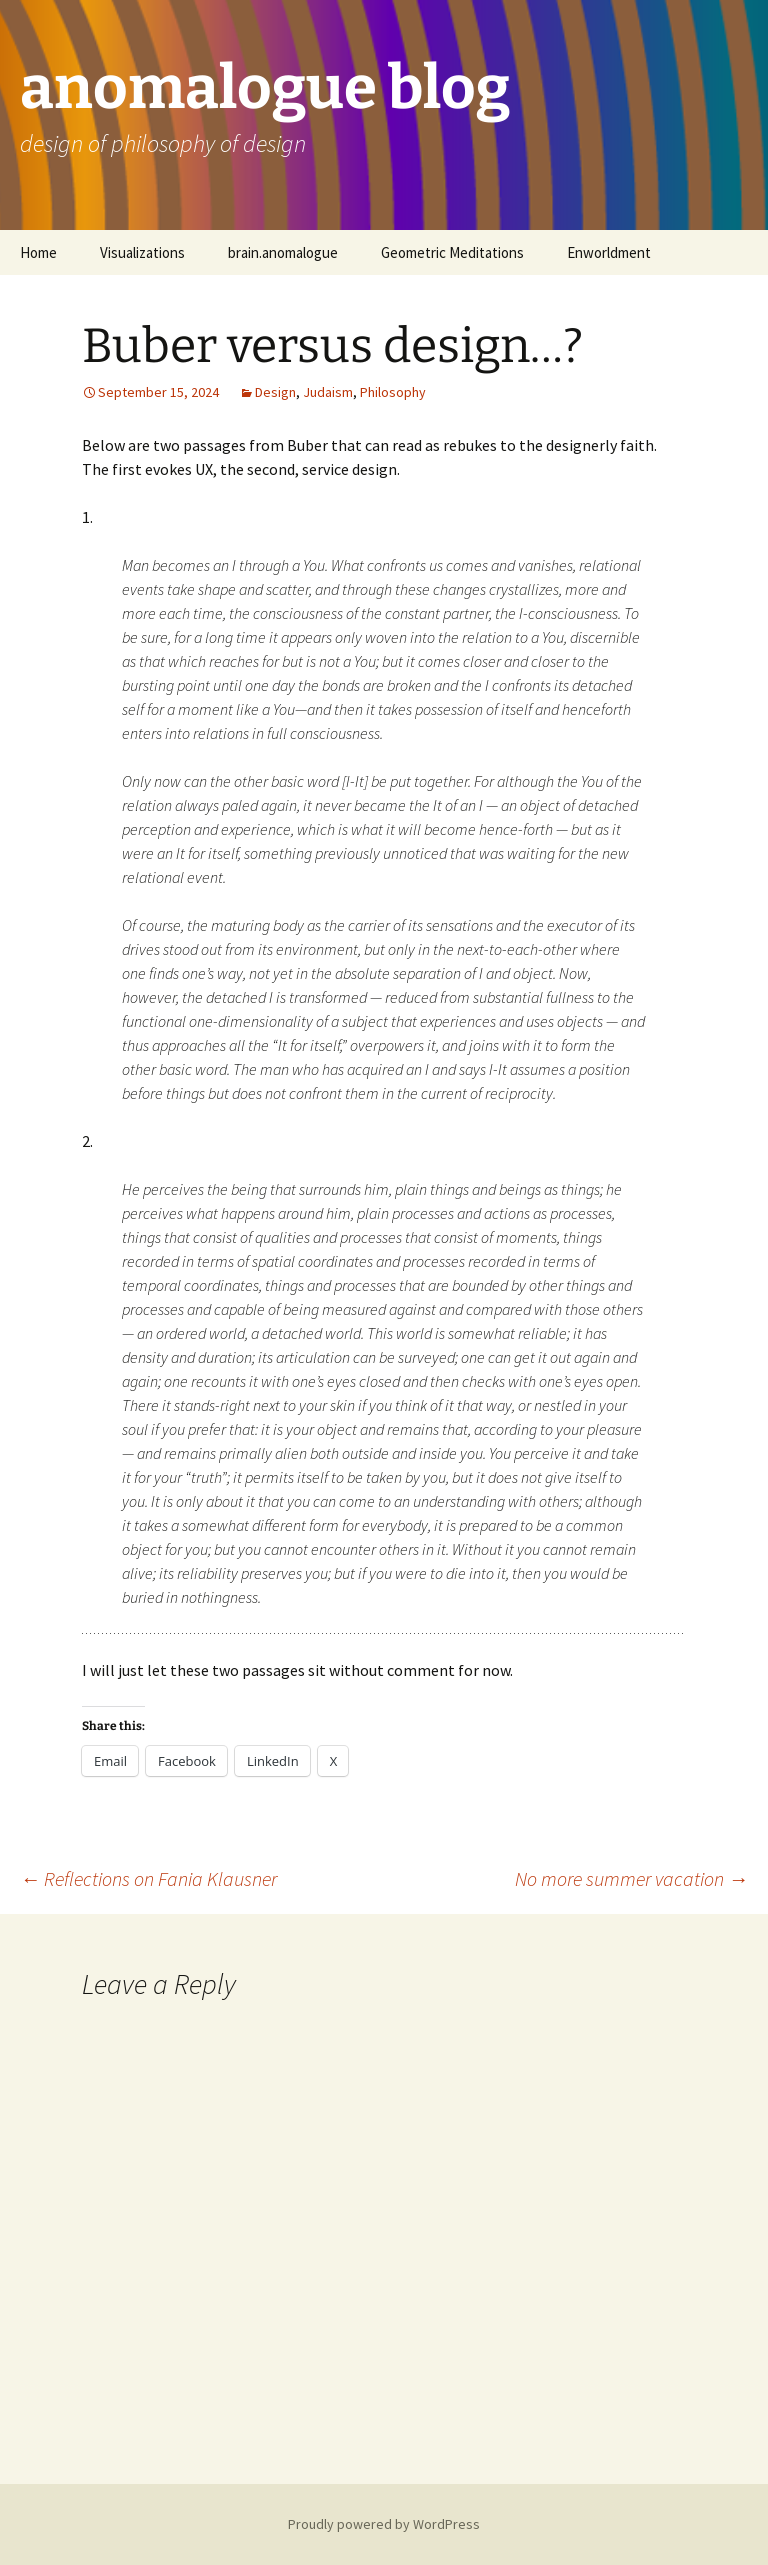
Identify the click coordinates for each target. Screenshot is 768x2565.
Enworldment (609, 252)
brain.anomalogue (283, 252)
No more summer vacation (631, 1878)
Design (275, 392)
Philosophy (393, 392)
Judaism (328, 392)
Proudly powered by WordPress (384, 2524)
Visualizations (142, 252)
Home (38, 252)
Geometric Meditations (452, 252)
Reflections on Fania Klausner (148, 1878)
